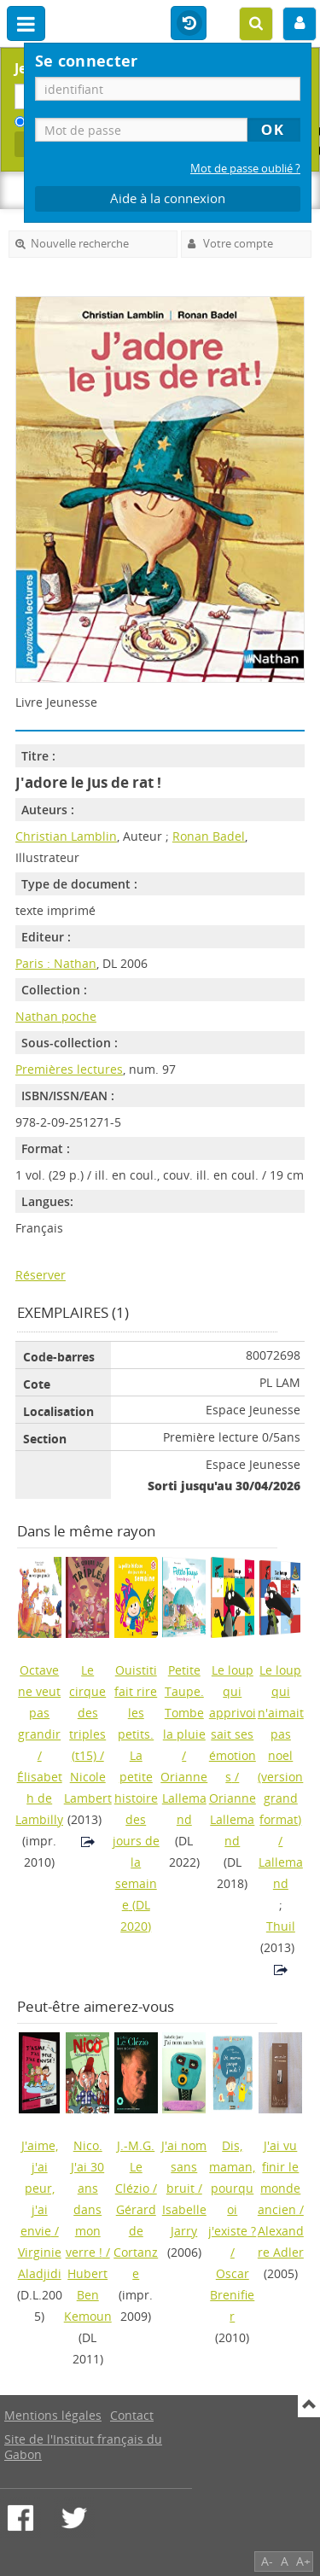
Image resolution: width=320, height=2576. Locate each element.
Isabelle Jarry (184, 2220)
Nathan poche (55, 1016)
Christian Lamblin (66, 836)
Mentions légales (53, 2415)
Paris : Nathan (55, 963)
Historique (189, 24)
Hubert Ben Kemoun (88, 2294)
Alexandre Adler (281, 2241)
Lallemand (281, 1872)
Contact (132, 2415)
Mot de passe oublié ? (245, 168)
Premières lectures (69, 1069)
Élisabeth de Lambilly (39, 1798)
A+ (303, 2561)
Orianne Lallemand (183, 1798)
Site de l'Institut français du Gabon (83, 2446)
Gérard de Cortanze (135, 2241)
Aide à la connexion (167, 198)
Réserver (40, 1275)
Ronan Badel (208, 836)
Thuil (280, 1926)
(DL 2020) (136, 1798)
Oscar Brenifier (232, 2294)
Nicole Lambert (88, 1787)
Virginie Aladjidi (39, 2263)
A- (267, 2561)
